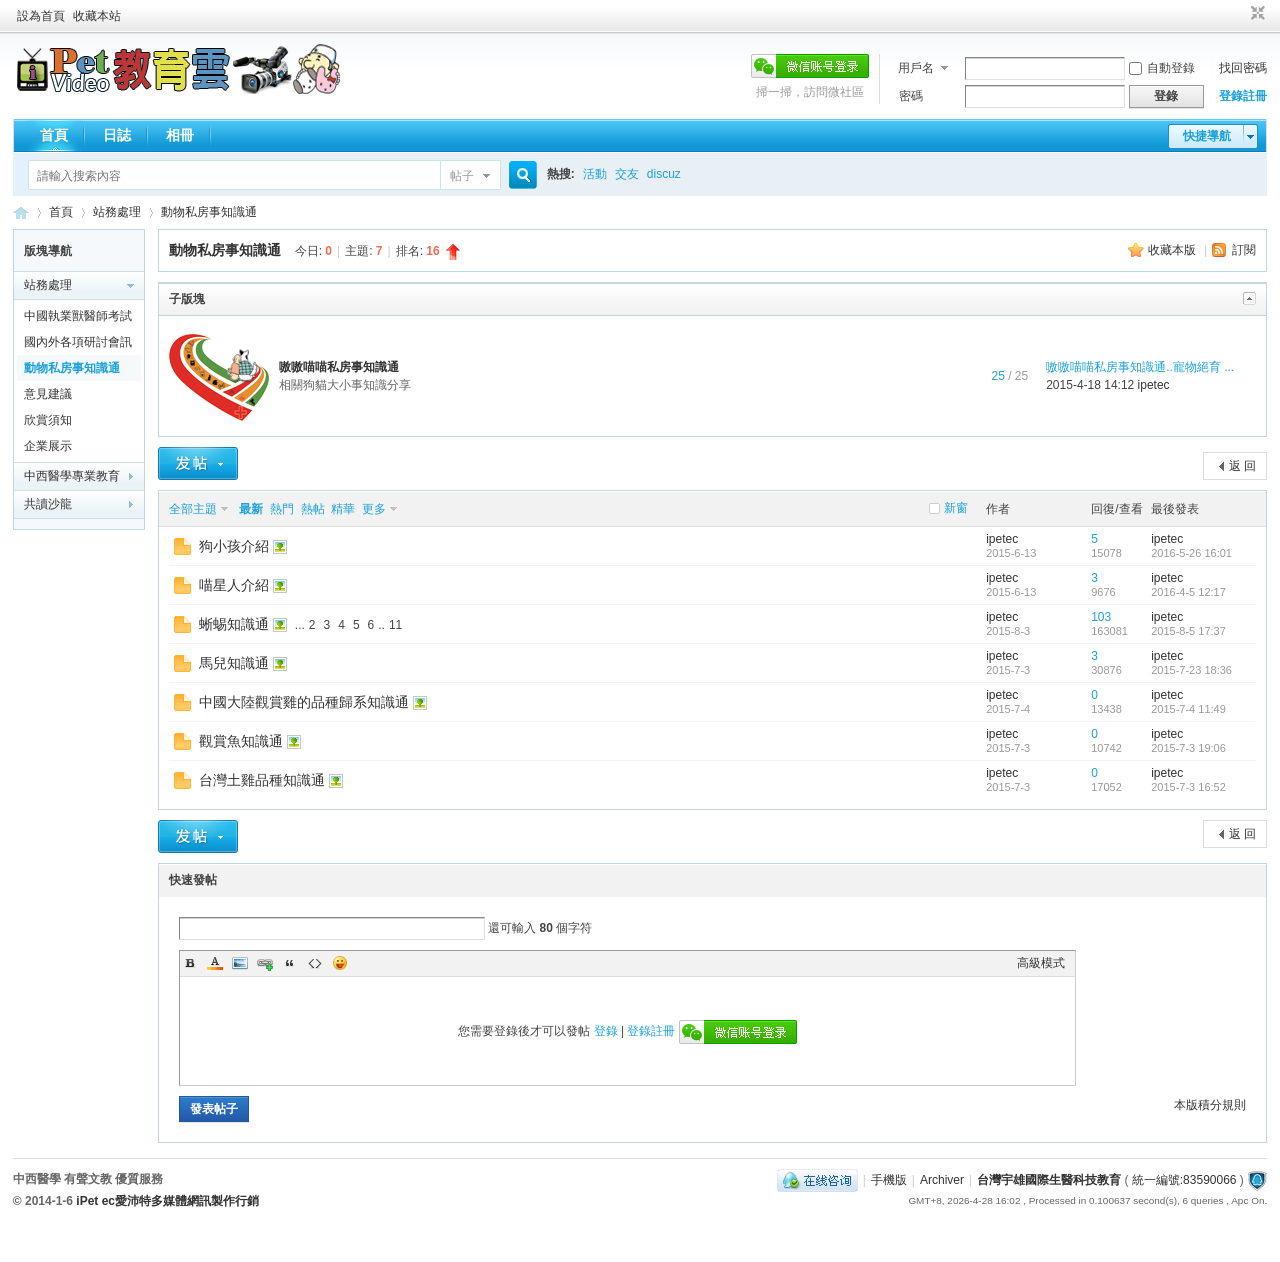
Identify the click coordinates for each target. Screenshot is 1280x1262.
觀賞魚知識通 (241, 741)
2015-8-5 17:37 (1188, 631)
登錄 (606, 1031)
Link (265, 963)
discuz (664, 174)
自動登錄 (1162, 68)
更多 (374, 509)
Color (215, 963)
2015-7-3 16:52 (1188, 787)
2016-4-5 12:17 (1188, 592)
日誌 (117, 135)
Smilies (340, 963)
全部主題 (193, 509)
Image (240, 963)
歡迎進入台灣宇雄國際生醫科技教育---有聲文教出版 (21, 212)
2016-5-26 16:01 (1191, 553)
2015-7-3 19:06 (1188, 748)
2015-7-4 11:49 (1188, 709)
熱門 (282, 509)
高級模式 (1041, 963)
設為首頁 (41, 16)
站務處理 (117, 212)
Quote (290, 963)
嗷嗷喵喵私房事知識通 (339, 367)
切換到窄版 (1255, 14)
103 (1101, 617)
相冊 (180, 135)
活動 (595, 174)
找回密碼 (1243, 68)
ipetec (1154, 385)
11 (395, 625)
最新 (251, 509)
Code (315, 963)
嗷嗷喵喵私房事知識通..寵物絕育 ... (1140, 367)
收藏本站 (97, 16)
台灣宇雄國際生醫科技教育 (1049, 1180)
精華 (343, 509)
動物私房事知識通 (209, 212)
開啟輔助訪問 (1239, 14)
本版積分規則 (1210, 1105)
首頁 (54, 135)
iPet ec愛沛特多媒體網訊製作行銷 (167, 1201)
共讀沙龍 (48, 504)
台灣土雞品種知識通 (262, 780)
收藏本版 (1173, 250)
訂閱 (1244, 250)
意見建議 (48, 394)
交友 (627, 174)
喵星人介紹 (234, 585)
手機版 (889, 1180)
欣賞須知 (48, 420)
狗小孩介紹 (234, 546)
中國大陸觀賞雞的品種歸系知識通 (304, 702)
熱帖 (313, 509)
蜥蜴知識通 (234, 624)
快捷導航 (1207, 136)
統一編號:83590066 (1184, 1180)
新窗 (956, 508)
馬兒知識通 (234, 663)
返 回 (1242, 466)
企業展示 (48, 446)
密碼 (911, 96)
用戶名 (916, 68)
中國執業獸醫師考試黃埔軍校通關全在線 (78, 319)
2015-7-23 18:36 (1191, 670)
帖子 (462, 176)
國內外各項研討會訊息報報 (78, 345)
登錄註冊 (1243, 96)
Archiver (942, 1180)
